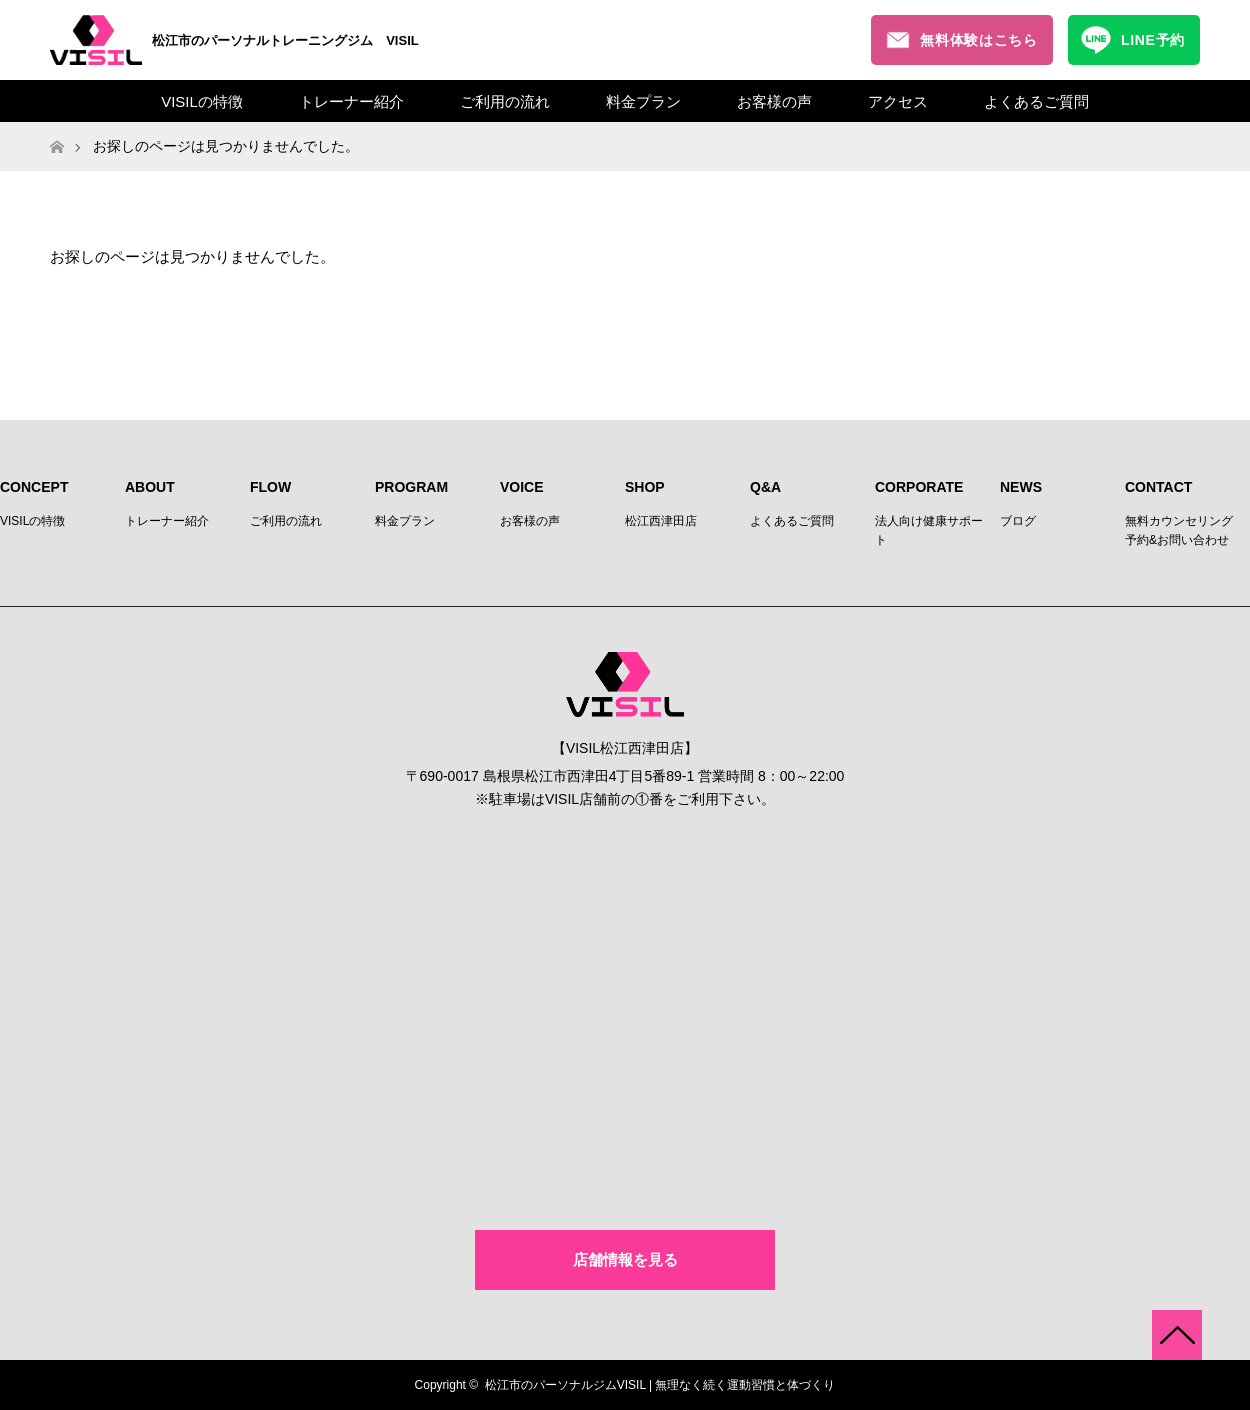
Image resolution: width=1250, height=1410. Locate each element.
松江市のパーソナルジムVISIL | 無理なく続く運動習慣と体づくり (660, 1385)
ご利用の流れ (505, 101)
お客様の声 (774, 101)
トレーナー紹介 (351, 101)
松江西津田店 (661, 521)
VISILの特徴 (202, 101)
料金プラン (643, 101)
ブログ (1018, 521)
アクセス (898, 101)
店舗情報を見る (625, 1259)
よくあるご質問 (1036, 101)
